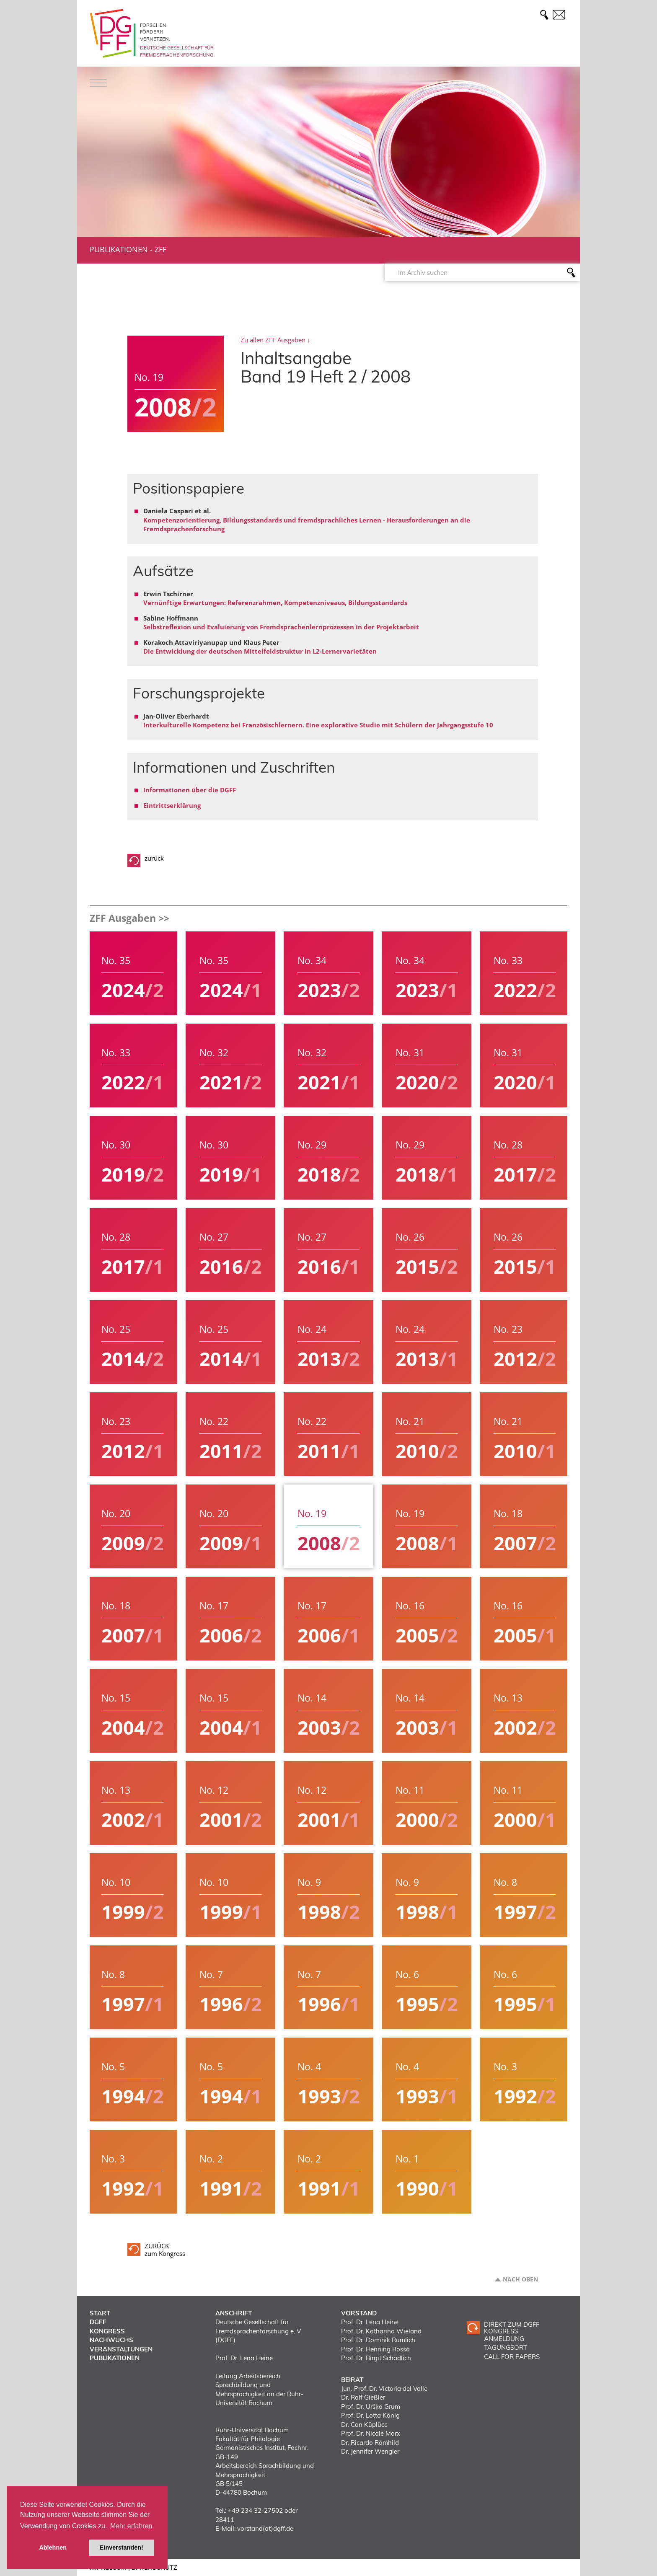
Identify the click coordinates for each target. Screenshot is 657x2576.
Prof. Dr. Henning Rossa (375, 2349)
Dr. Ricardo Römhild (370, 2443)
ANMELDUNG (504, 2339)
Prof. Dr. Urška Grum (370, 2406)
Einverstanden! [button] (121, 2547)
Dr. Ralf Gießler (363, 2397)
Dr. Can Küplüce (364, 2425)
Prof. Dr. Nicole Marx (370, 2433)
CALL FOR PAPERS (512, 2357)
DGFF (98, 2322)
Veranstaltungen (121, 2349)
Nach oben (520, 2279)
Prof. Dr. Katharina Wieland (381, 2331)
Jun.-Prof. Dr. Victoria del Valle (384, 2388)
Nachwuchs (111, 2340)
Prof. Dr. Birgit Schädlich (376, 2358)
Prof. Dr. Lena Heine (369, 2322)
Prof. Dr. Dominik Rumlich (378, 2340)
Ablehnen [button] (53, 2547)
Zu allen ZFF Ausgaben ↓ (275, 340)
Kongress (107, 2331)
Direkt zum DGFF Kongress (511, 2327)
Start (100, 2313)
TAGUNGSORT (505, 2347)
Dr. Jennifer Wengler (370, 2451)
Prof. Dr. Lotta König (370, 2415)
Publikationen (119, 249)
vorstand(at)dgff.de (265, 2528)
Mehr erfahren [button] (131, 2525)
